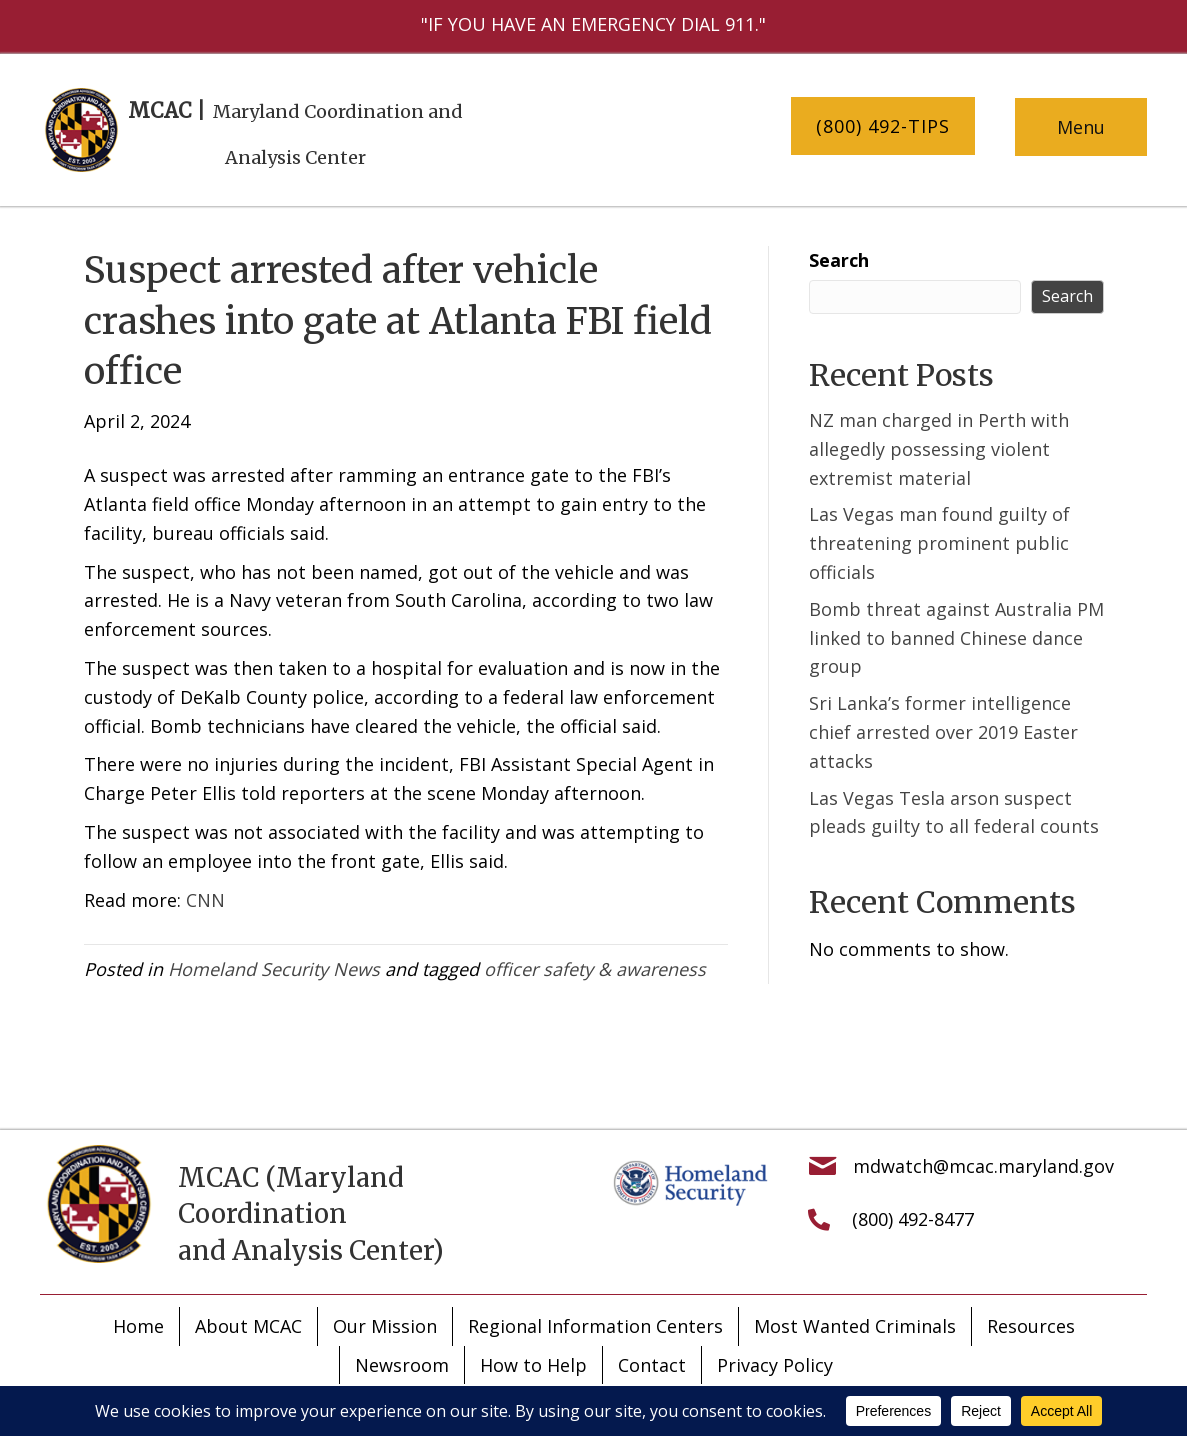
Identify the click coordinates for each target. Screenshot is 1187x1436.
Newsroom (402, 1365)
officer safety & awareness (595, 969)
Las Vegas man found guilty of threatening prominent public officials (939, 543)
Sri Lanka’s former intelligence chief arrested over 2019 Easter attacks (943, 732)
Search (839, 260)
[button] (883, 126)
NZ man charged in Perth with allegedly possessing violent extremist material (939, 449)
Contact (652, 1365)
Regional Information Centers (595, 1326)
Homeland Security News (274, 969)
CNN (205, 900)
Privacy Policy (775, 1365)
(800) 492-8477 (913, 1219)
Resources (1031, 1326)
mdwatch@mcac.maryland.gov (983, 1166)
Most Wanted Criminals (855, 1326)
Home (138, 1326)
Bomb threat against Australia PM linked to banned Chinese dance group (956, 638)
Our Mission (385, 1326)
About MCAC (248, 1326)
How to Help (533, 1365)
